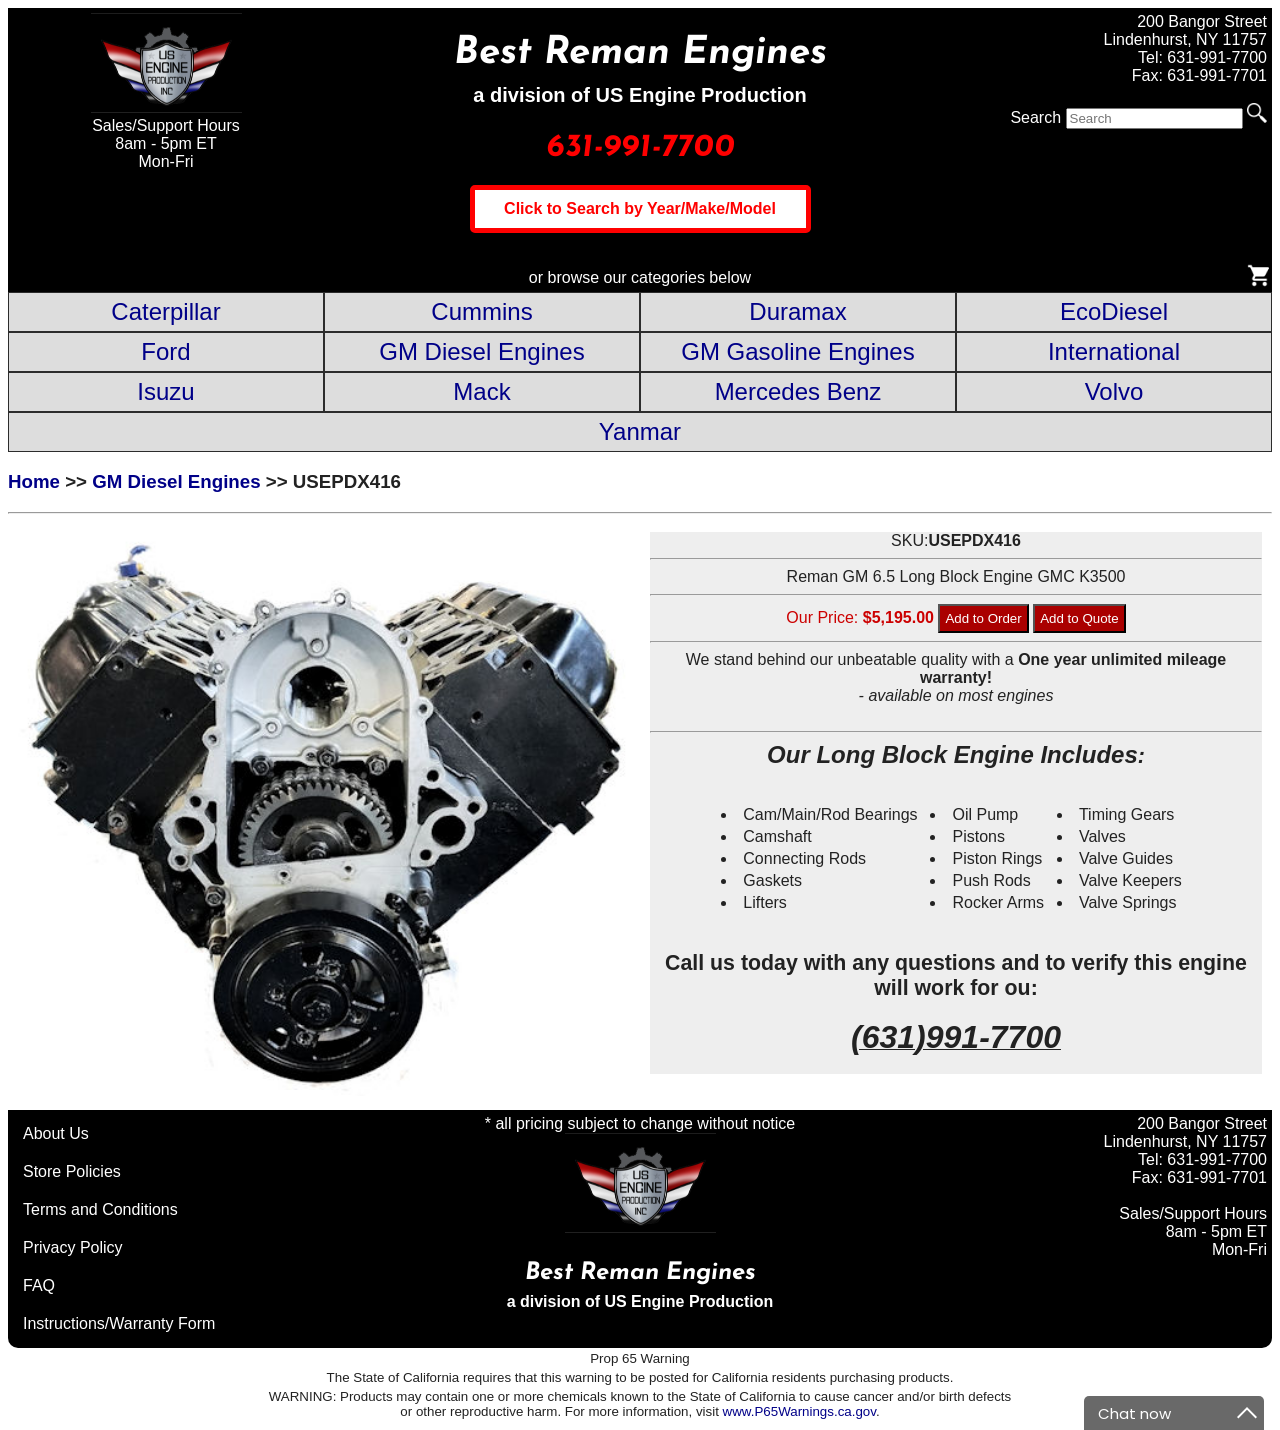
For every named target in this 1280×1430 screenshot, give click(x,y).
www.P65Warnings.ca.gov (799, 1411)
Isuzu (165, 391)
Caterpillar (165, 311)
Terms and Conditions (100, 1209)
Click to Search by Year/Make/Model (640, 208)
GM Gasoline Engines (797, 351)
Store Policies (72, 1171)
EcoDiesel (1114, 311)
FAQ (39, 1285)
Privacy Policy (73, 1247)
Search (1035, 117)
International (1114, 351)
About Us (56, 1133)
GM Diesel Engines (481, 351)
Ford (165, 351)
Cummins (481, 311)
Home (34, 481)
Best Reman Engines (640, 53)
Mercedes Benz (798, 391)
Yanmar (640, 431)
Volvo (1114, 391)
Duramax (797, 311)
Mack (481, 391)
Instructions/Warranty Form (119, 1323)
